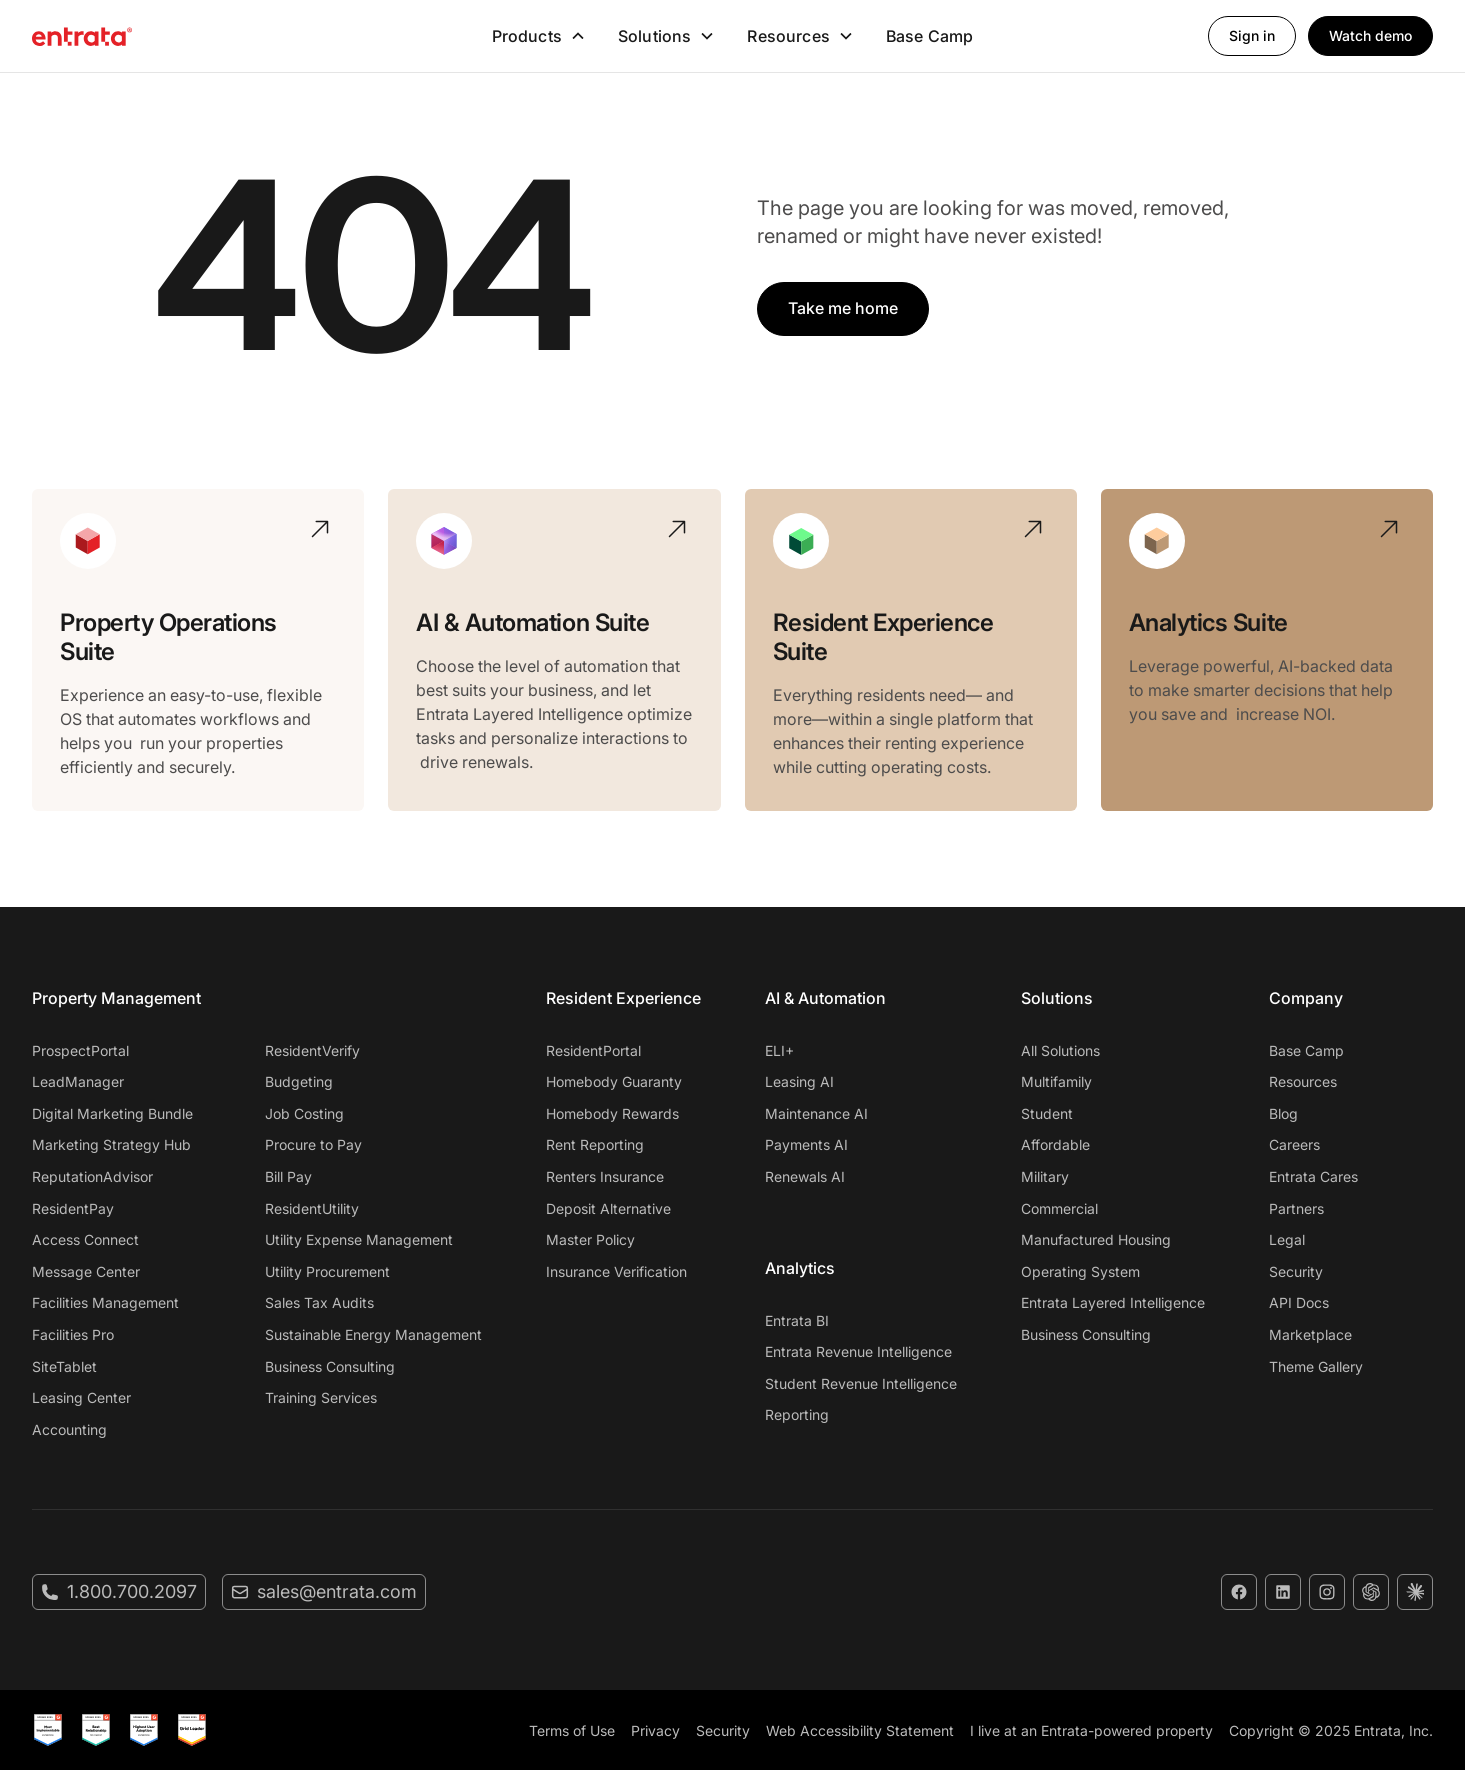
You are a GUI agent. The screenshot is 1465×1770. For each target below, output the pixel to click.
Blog (1283, 1113)
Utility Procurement (327, 1271)
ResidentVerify (312, 1050)
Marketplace (1310, 1334)
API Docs (1299, 1302)
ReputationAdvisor (92, 1176)
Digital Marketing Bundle (112, 1113)
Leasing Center (81, 1397)
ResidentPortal (593, 1050)
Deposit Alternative (608, 1208)
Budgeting (299, 1081)
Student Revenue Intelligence (861, 1383)
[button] (539, 36)
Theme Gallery (1316, 1366)
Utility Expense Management (359, 1239)
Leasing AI (799, 1081)
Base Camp (929, 36)
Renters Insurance (605, 1176)
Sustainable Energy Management (373, 1334)
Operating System (1080, 1271)
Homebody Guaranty (614, 1081)
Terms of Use (572, 1730)
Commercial (1059, 1208)
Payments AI (806, 1144)
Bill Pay (288, 1176)
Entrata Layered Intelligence (1113, 1302)
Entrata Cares (1313, 1176)
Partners (1296, 1208)
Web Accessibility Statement (860, 1730)
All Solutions (1060, 1050)
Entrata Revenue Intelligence (858, 1351)
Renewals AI (805, 1176)
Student (1047, 1113)
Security (1296, 1271)
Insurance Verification (616, 1271)
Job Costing (304, 1113)
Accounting (69, 1429)
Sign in (1252, 35)
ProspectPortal (80, 1050)
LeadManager (78, 1081)
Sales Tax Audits (319, 1302)
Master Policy (590, 1239)
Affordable (1055, 1144)
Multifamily (1056, 1081)
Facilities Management (105, 1302)
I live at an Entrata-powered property (1091, 1730)
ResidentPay (73, 1208)
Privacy (655, 1730)
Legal (1287, 1239)
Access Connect (85, 1239)
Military (1045, 1176)
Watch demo (1370, 35)
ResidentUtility (312, 1208)
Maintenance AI (816, 1113)
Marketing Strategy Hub (111, 1144)
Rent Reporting (595, 1144)
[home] (178, 36)
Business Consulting (330, 1366)
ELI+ (779, 1050)
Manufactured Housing (1096, 1239)
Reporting (797, 1414)
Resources (1303, 1081)
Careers (1294, 1144)
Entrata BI (797, 1320)
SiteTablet (64, 1366)
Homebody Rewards (612, 1113)
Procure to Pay (313, 1144)
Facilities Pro (73, 1334)
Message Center (86, 1271)
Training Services (321, 1397)
